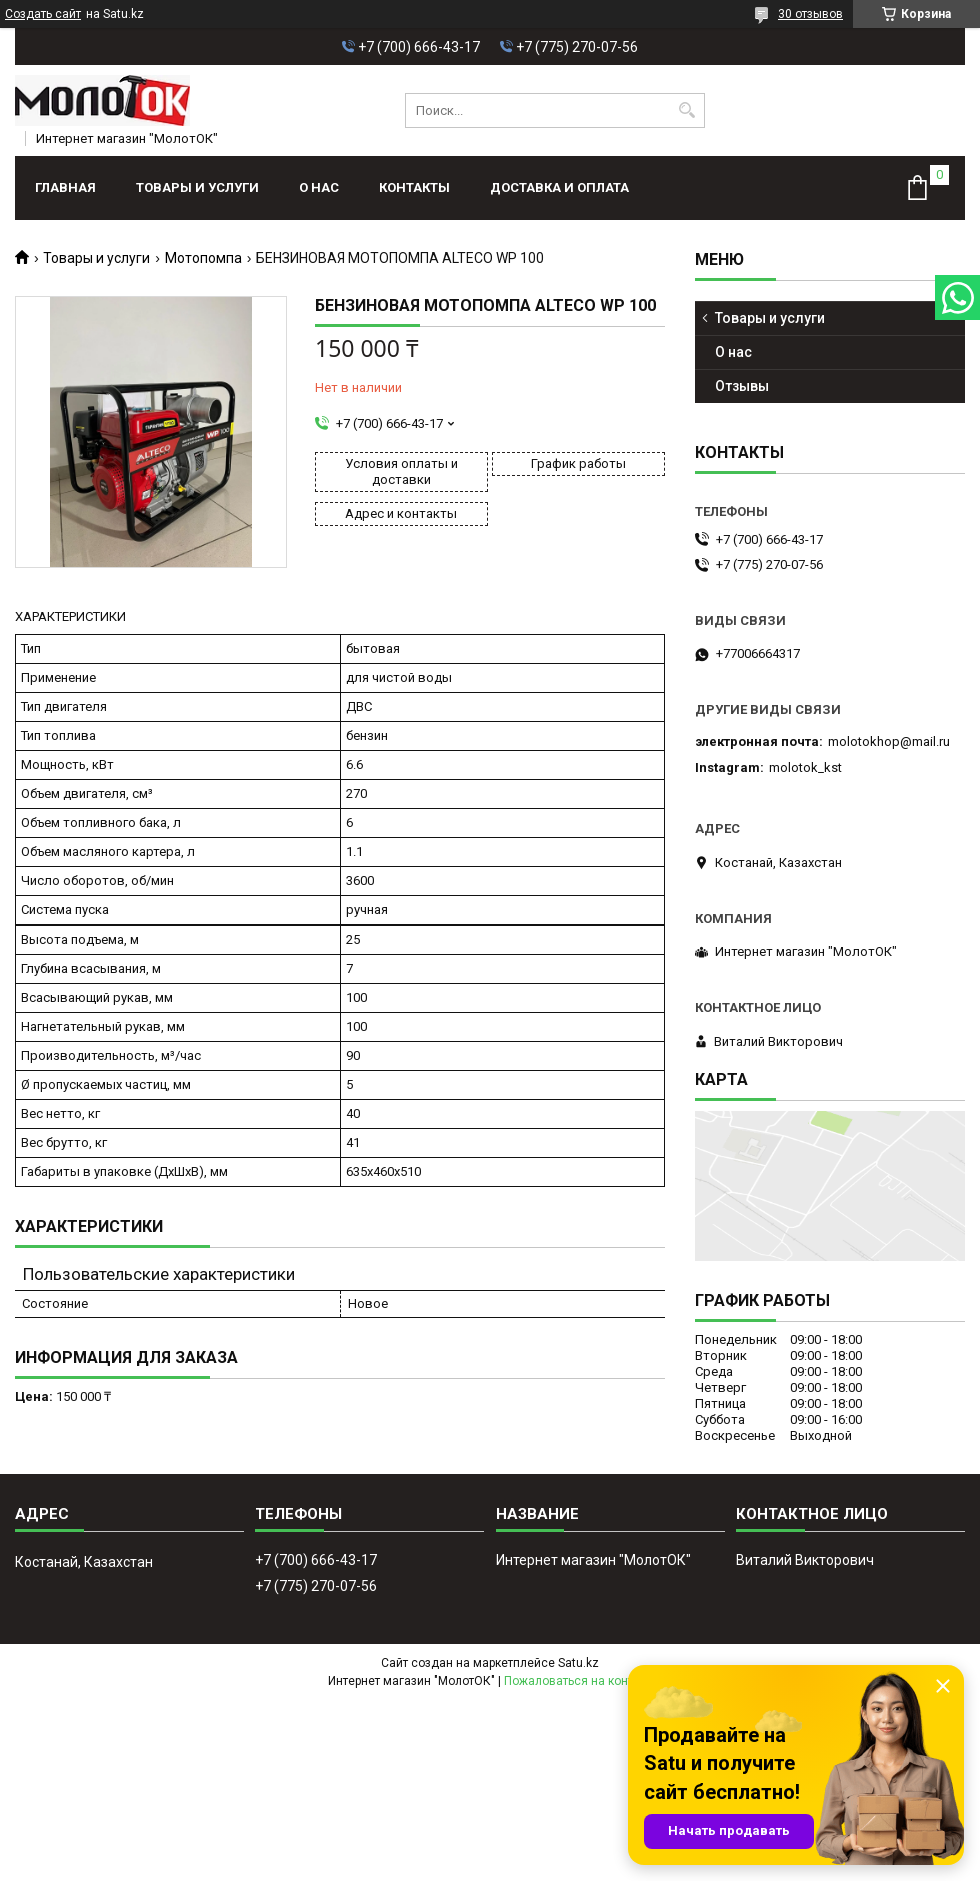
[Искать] (687, 110)
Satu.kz (578, 1663)
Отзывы (742, 386)
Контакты (414, 187)
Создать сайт (43, 14)
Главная (65, 187)
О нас (319, 187)
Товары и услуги (197, 187)
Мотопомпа (203, 258)
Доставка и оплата (559, 187)
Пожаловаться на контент (578, 1681)
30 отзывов (810, 14)
